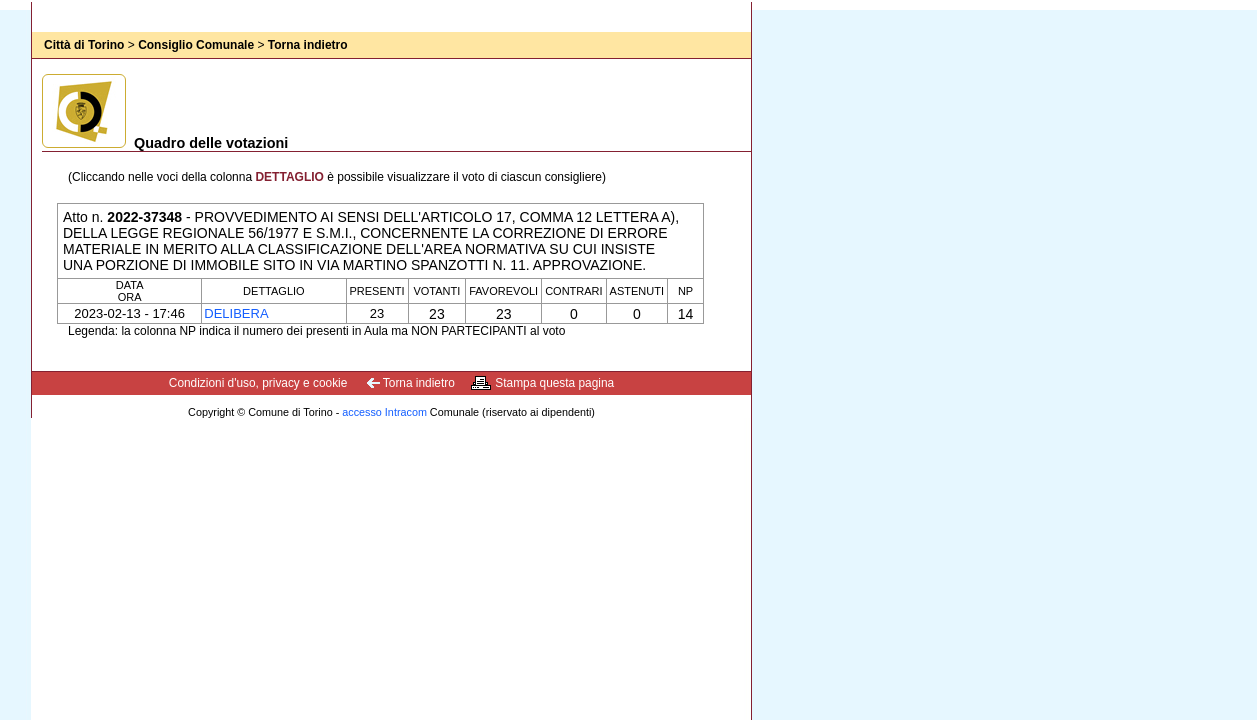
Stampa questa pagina (554, 383)
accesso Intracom (384, 412)
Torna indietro (308, 45)
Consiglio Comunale (196, 45)
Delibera (236, 313)
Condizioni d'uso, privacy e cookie (258, 383)
